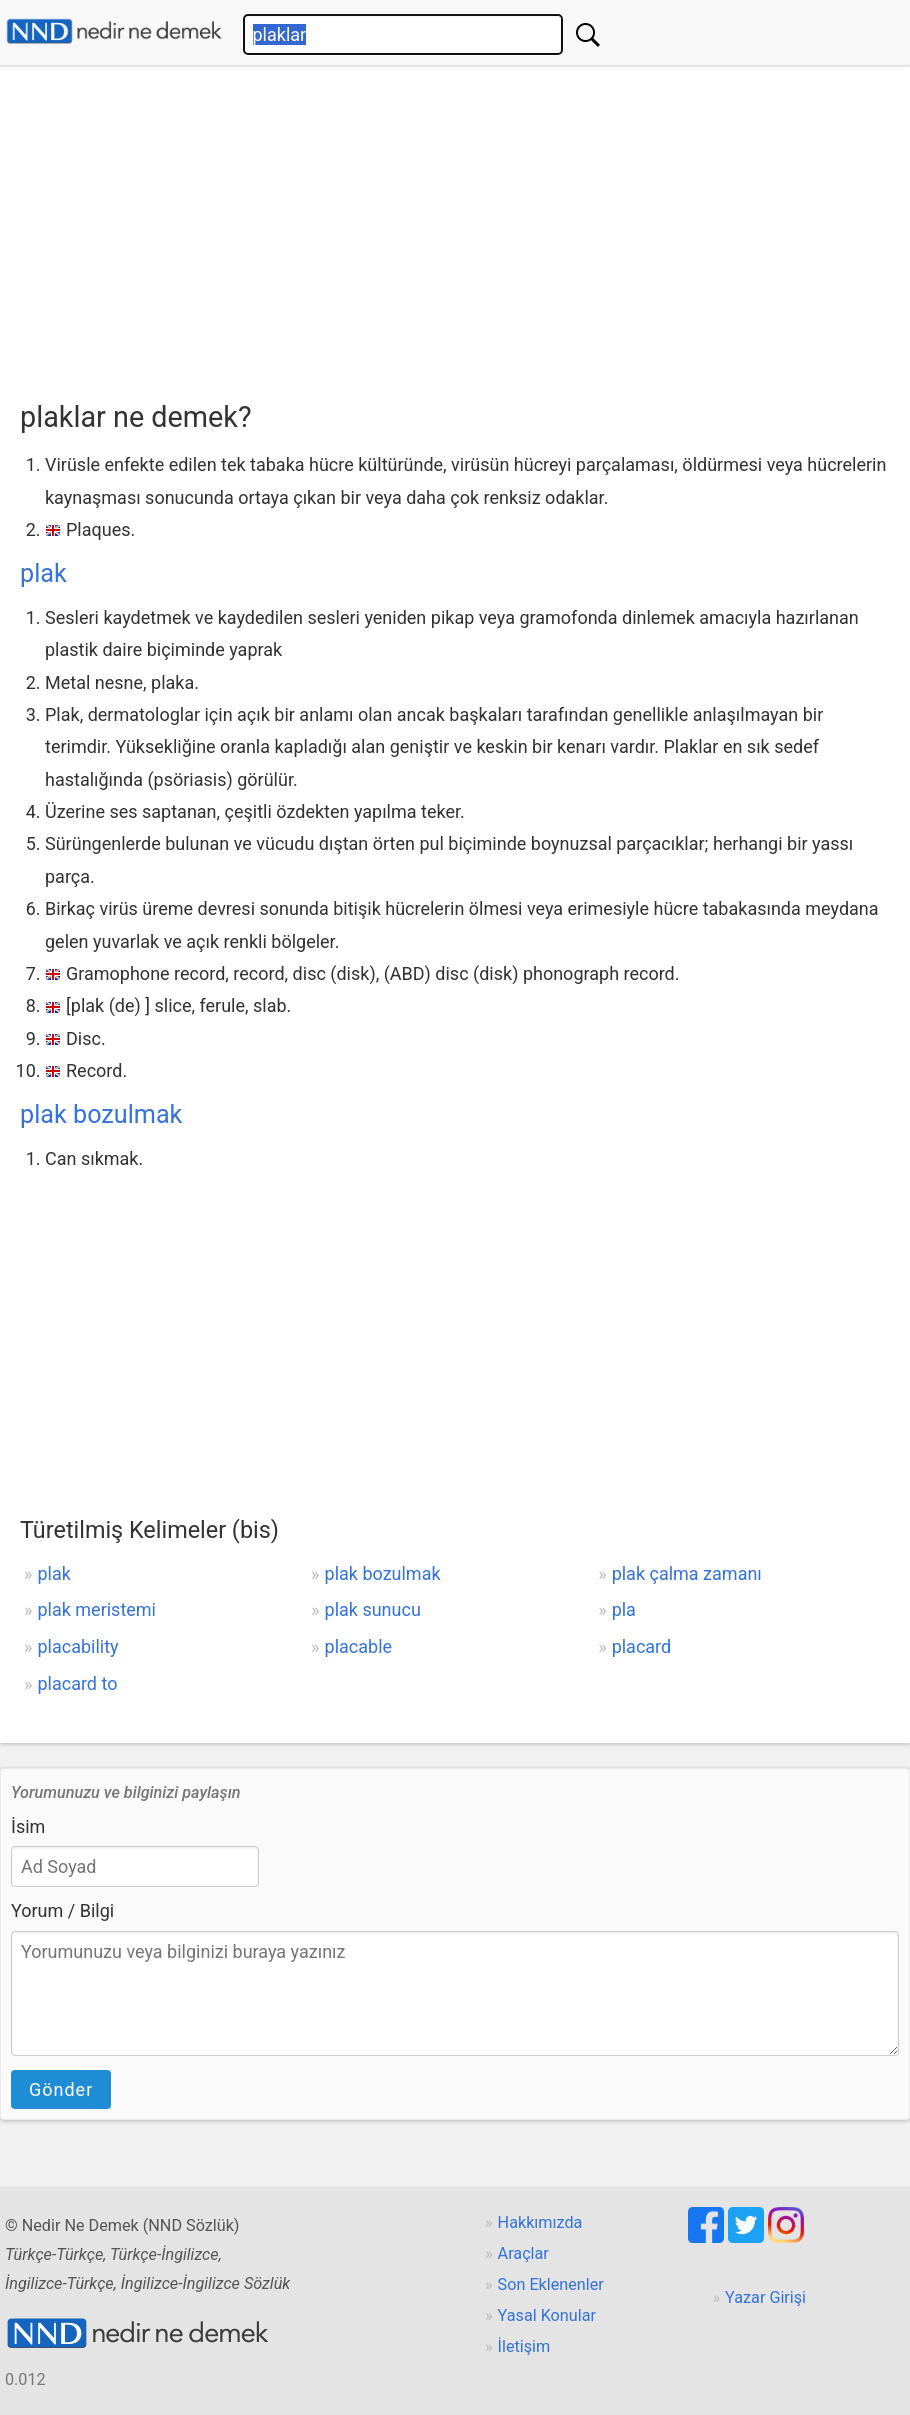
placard (642, 1646)
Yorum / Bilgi (62, 1910)
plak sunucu (373, 1609)
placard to (77, 1683)
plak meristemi (96, 1609)
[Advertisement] (465, 227)
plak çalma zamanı (687, 1573)
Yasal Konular (547, 2315)
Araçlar (523, 2253)
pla (624, 1609)
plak (43, 573)
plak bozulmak (101, 1114)
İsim (28, 1826)
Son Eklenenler (551, 2284)
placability (77, 1646)
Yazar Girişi (765, 2297)
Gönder (61, 2089)
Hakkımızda (540, 2222)
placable (359, 1646)
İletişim (524, 2346)
